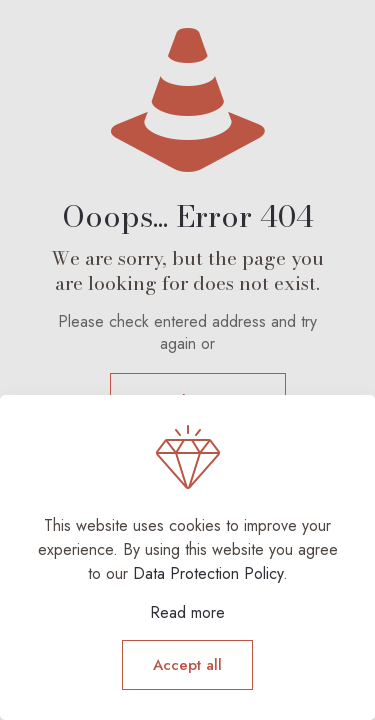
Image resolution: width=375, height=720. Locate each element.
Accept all (187, 665)
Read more (187, 612)
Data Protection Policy (208, 573)
